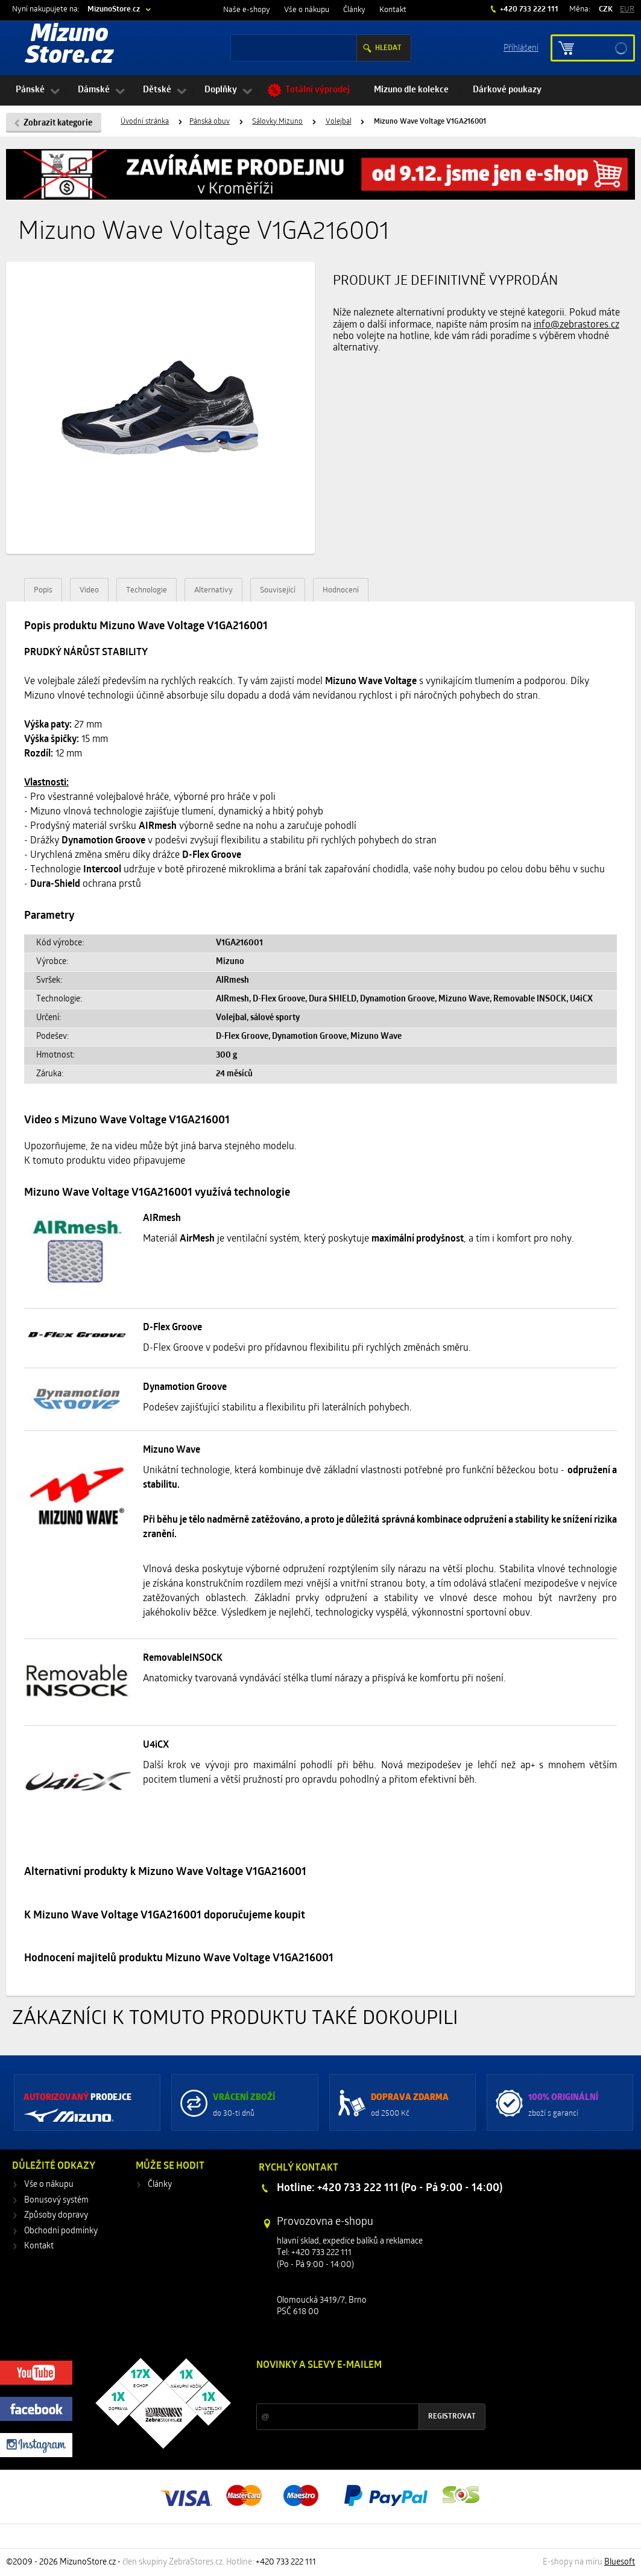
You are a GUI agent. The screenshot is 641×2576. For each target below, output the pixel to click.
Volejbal (339, 121)
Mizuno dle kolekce (411, 90)
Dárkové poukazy (507, 90)
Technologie (146, 590)
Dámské (94, 90)
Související (277, 590)
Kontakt (392, 10)
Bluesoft (619, 2562)
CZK (606, 9)
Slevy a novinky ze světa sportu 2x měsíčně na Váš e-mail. (359, 2388)
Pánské (30, 90)
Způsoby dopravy (56, 2215)
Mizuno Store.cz (69, 46)
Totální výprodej (317, 90)
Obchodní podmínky (61, 2231)
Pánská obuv (209, 121)
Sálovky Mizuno (277, 121)
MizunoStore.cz (113, 9)
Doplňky (220, 90)
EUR (627, 9)
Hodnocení (341, 590)
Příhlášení (521, 47)
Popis (43, 590)
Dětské (157, 90)
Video (89, 590)
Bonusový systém (56, 2200)
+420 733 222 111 (528, 9)
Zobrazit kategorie (58, 123)
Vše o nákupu (306, 10)
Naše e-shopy (246, 10)
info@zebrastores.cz (576, 325)
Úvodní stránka (145, 121)
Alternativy (213, 590)
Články (354, 10)
